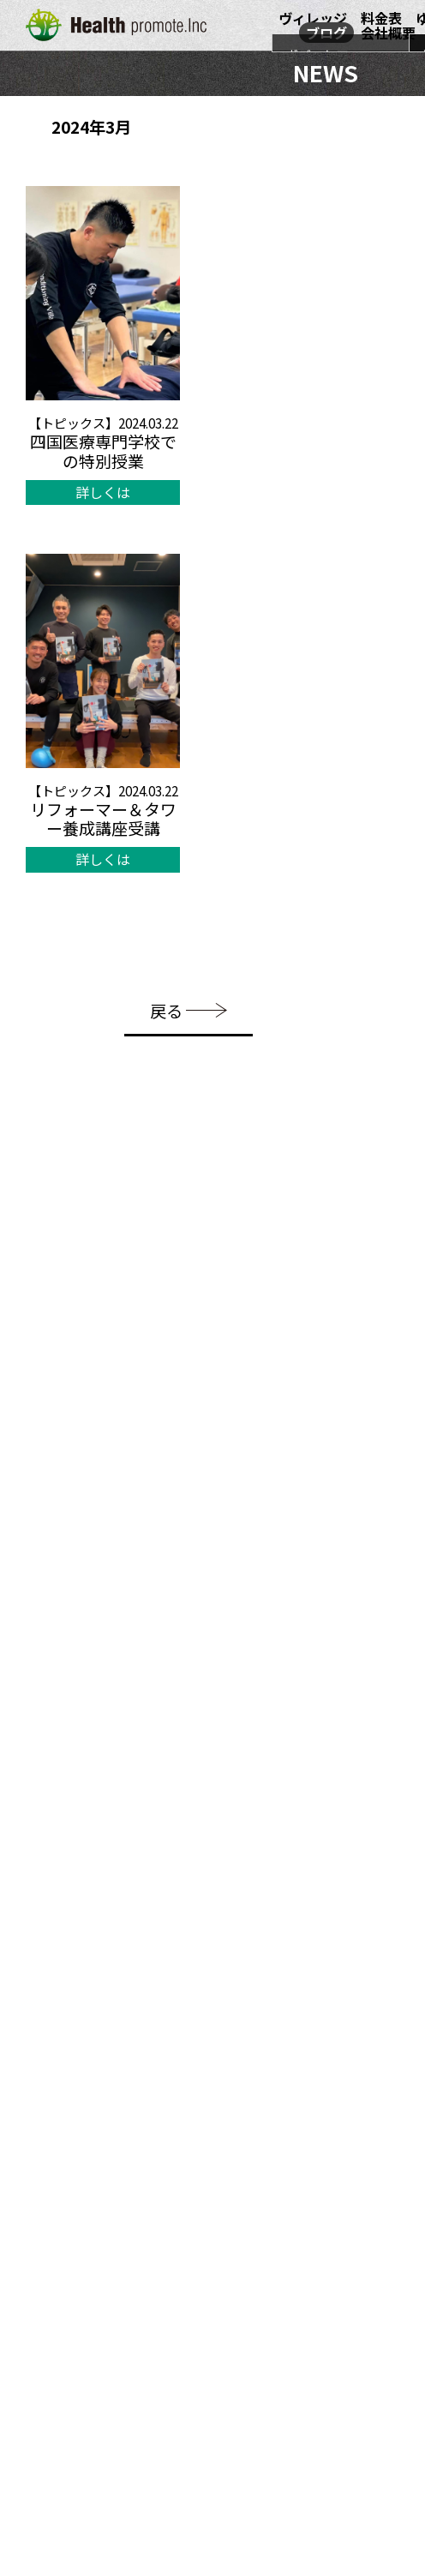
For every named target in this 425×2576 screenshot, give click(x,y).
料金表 (381, 18)
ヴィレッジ (312, 18)
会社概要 (388, 32)
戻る (188, 1010)
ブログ (326, 32)
